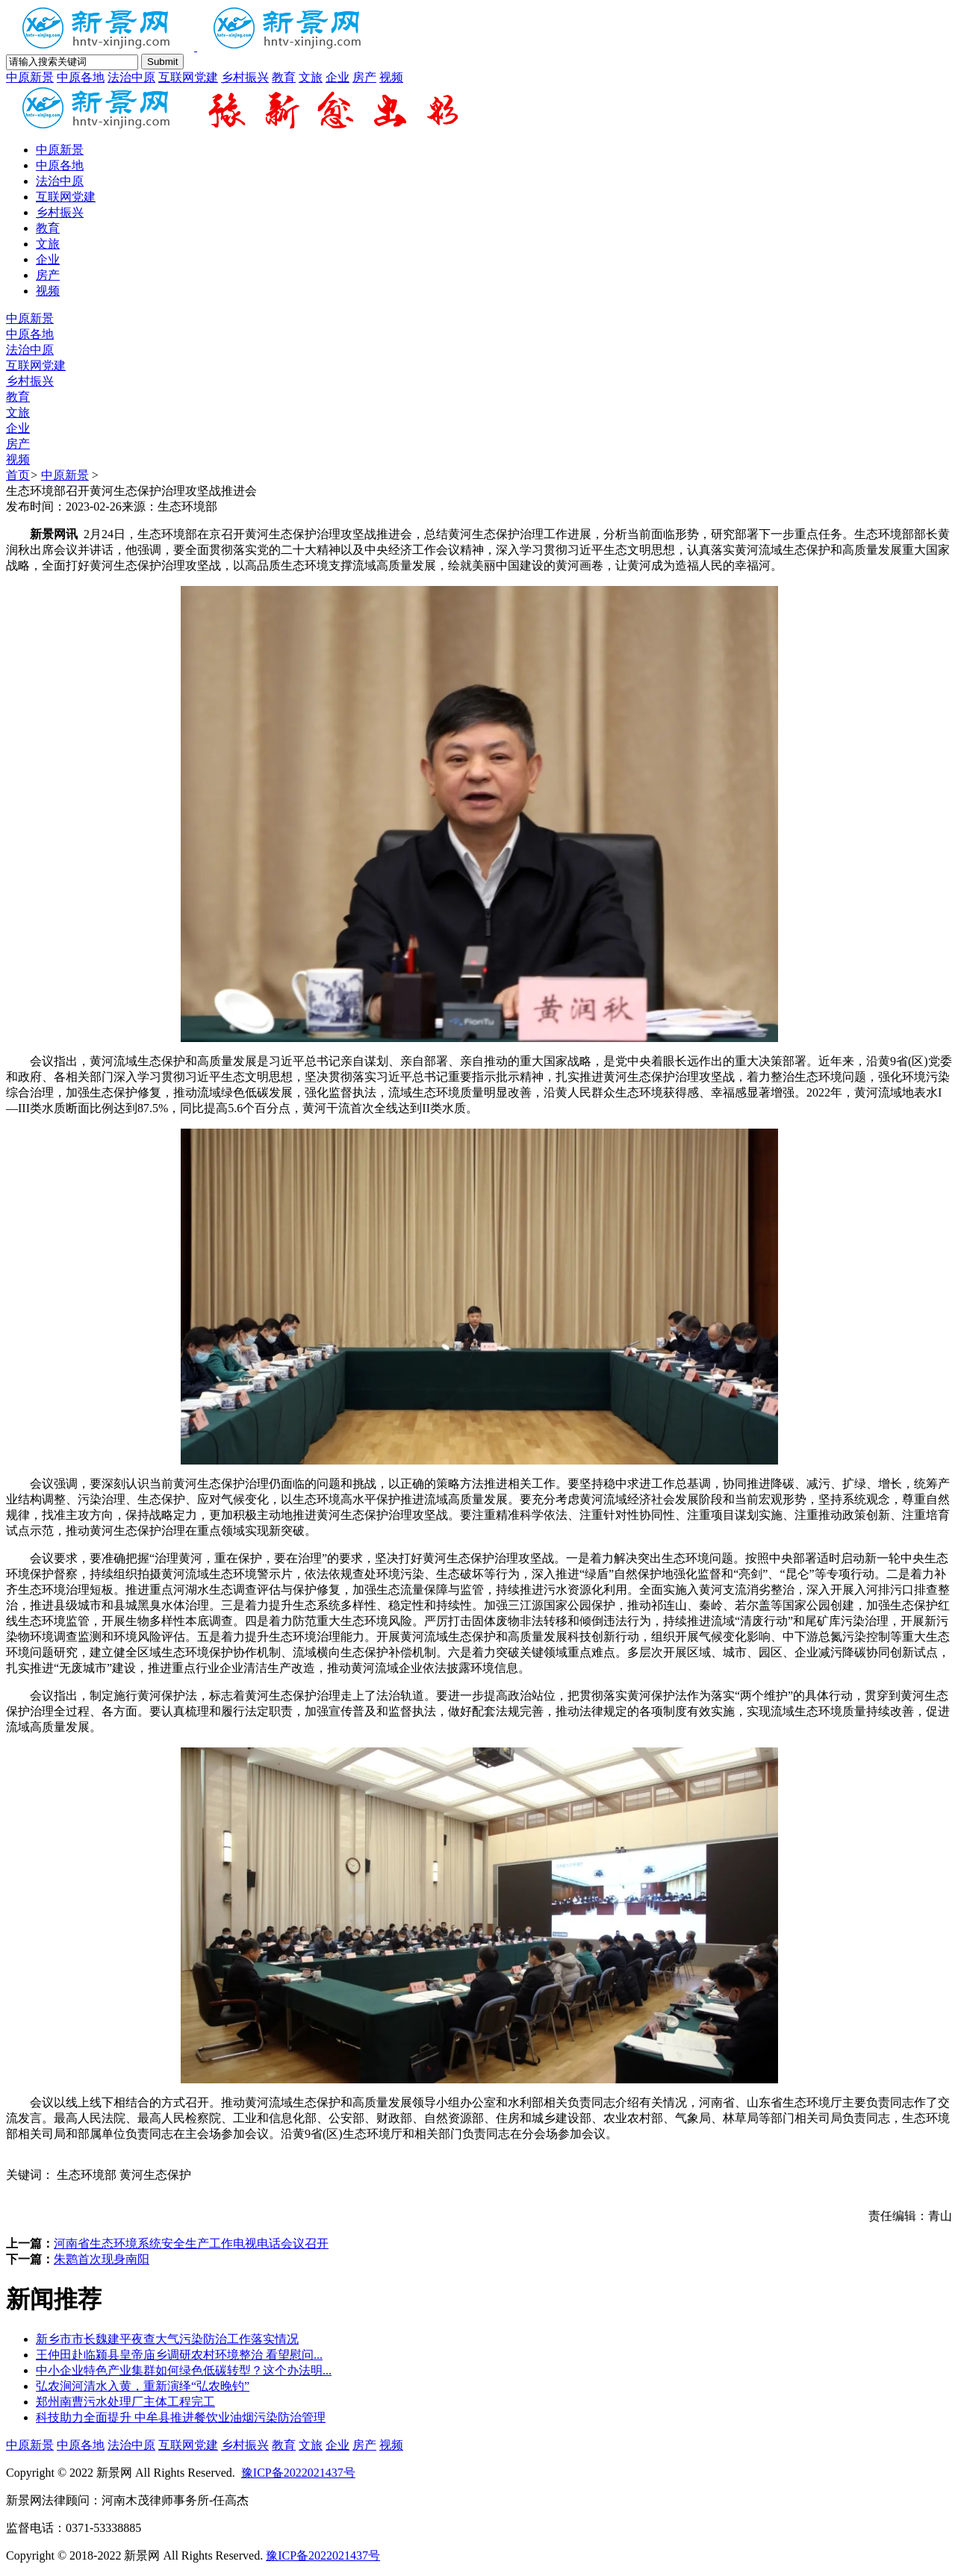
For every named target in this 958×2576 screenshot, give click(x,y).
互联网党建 (188, 77)
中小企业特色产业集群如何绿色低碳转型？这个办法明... (184, 2370)
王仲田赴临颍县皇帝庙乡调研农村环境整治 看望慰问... (179, 2354)
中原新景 (30, 77)
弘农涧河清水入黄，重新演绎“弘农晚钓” (142, 2386)
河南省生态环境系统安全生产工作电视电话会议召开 (191, 2243)
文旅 (311, 77)
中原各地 (81, 77)
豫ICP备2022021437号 (298, 2472)
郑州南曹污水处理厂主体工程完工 (125, 2401)
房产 (364, 77)
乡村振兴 (245, 77)
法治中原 (131, 77)
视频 (391, 77)
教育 (284, 77)
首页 (18, 475)
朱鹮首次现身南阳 (101, 2259)
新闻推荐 (54, 2299)
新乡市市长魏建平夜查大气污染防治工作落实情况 (167, 2339)
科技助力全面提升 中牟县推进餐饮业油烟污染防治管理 (181, 2417)
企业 (337, 77)
